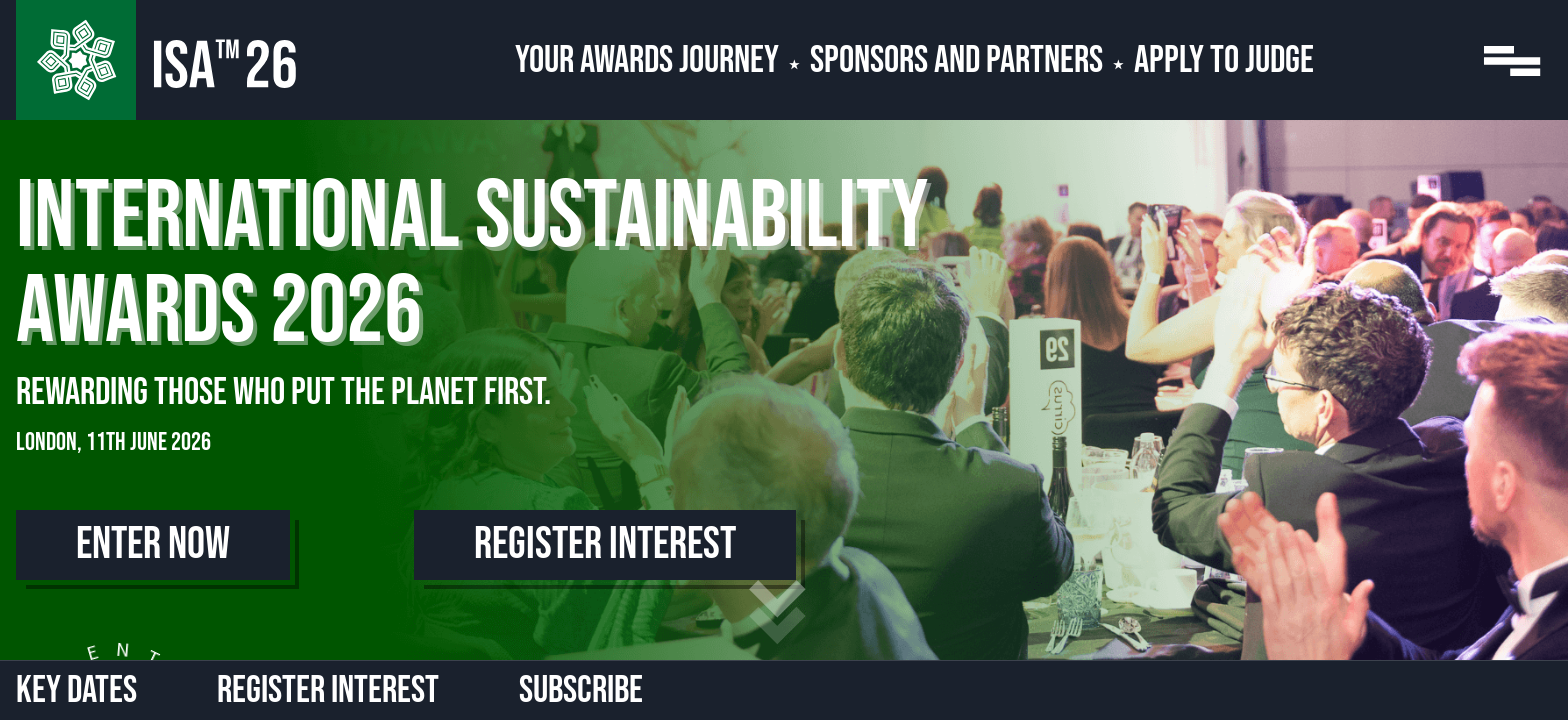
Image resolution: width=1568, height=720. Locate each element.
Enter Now (153, 544)
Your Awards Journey (647, 60)
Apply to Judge (1224, 60)
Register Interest (605, 544)
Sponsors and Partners (956, 60)
